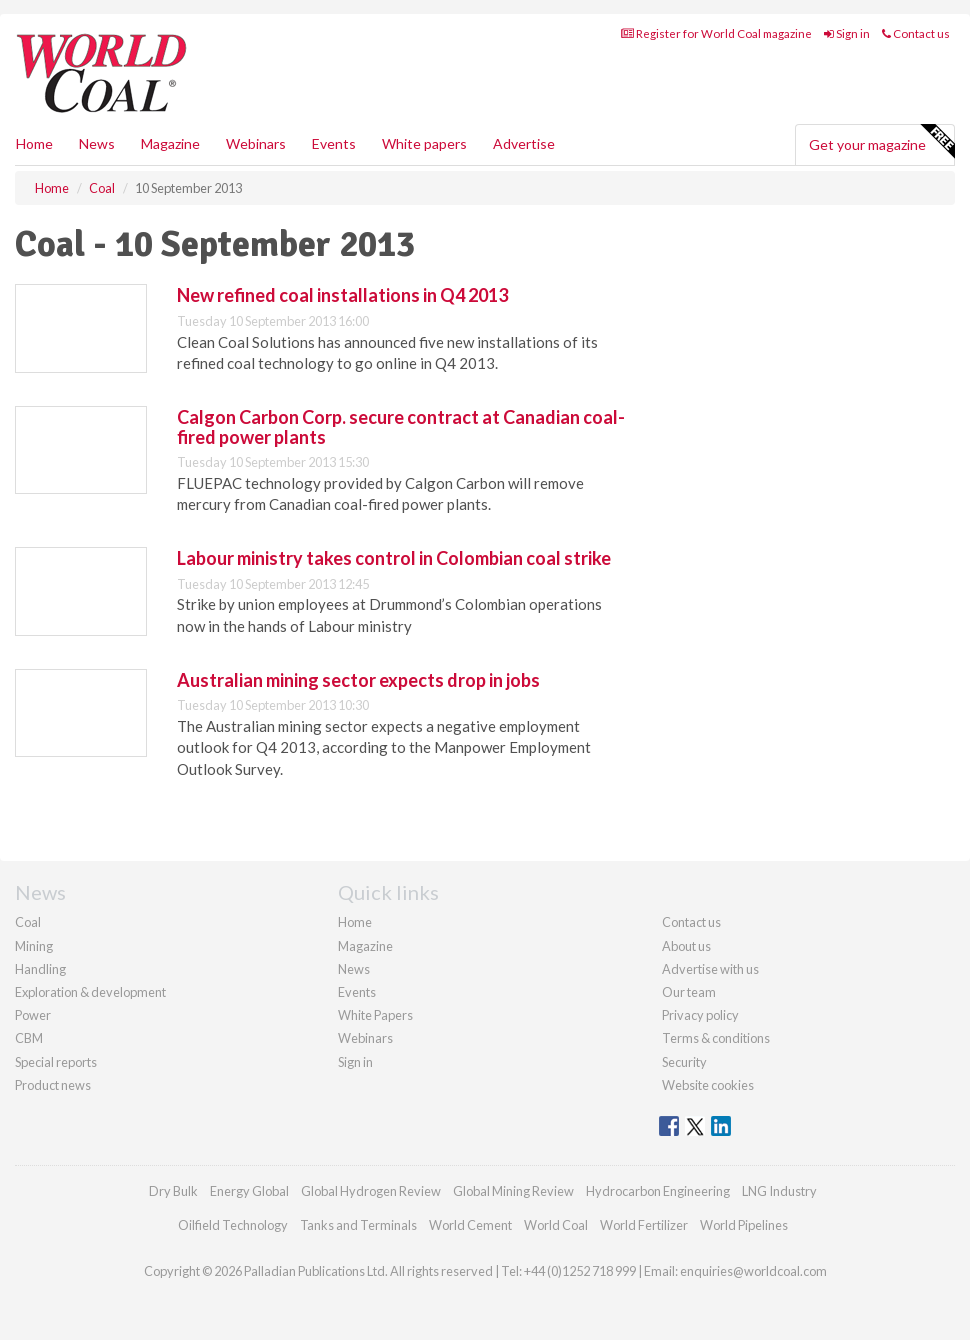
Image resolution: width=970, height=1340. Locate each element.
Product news (53, 1085)
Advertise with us (710, 969)
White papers (424, 143)
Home (34, 143)
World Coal (556, 1225)
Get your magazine (881, 142)
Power (33, 1015)
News (354, 969)
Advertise (524, 143)
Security (684, 1062)
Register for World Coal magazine (716, 33)
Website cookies (708, 1085)
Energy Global (249, 1191)
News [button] (97, 143)
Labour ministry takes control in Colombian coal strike (394, 558)
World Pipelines (744, 1225)
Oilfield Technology (233, 1225)
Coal (28, 922)
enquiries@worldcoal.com (753, 1271)
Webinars (256, 143)
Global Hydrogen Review (371, 1191)
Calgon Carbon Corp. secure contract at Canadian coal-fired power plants (401, 427)
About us (686, 946)
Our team (689, 992)
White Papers (375, 1015)
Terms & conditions (716, 1038)
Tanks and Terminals (358, 1225)
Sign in (847, 33)
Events (334, 143)
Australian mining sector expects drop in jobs (358, 680)
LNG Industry (779, 1191)
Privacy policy (700, 1015)
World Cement (470, 1225)
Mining (34, 946)
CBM (29, 1038)
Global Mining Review (513, 1191)
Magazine (170, 143)
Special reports (56, 1062)
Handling (40, 969)
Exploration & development (90, 992)
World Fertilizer (644, 1225)
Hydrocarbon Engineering (658, 1191)
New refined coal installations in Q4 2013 (342, 295)
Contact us (916, 33)
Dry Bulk (173, 1191)
